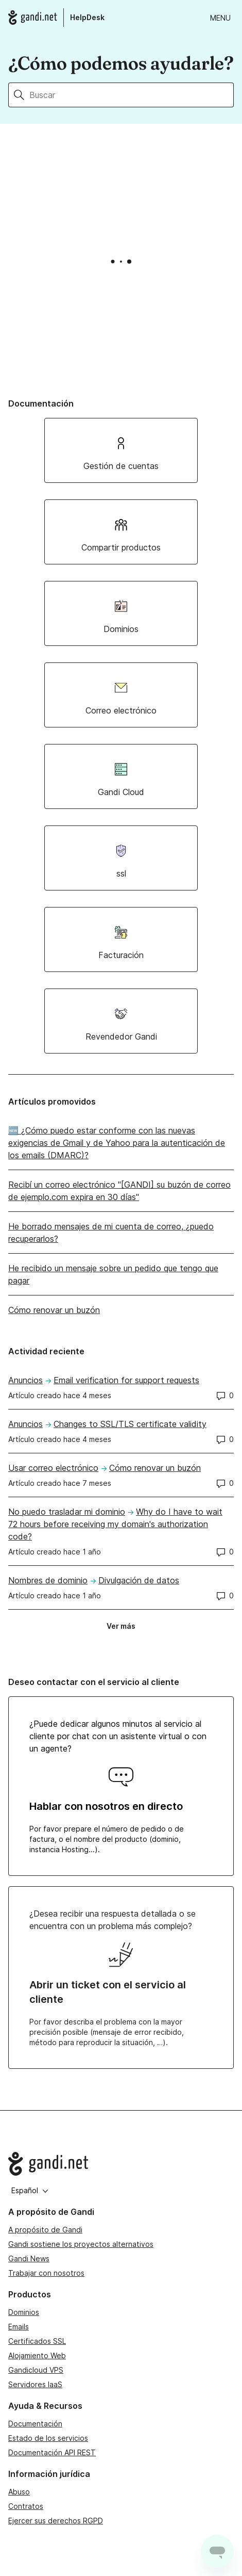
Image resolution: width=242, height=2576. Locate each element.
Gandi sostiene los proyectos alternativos (80, 2244)
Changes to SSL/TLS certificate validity (130, 1424)
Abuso (19, 2491)
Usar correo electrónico (53, 1468)
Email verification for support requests (126, 1380)
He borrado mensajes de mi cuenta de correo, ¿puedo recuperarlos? (111, 1232)
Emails (18, 2326)
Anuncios (25, 1380)
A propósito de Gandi (45, 2229)
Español (29, 2190)
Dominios (23, 2312)
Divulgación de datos (138, 1580)
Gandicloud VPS (35, 2370)
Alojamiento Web (37, 2355)
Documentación (35, 2423)
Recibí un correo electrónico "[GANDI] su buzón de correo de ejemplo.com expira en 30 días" (119, 1190)
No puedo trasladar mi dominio (66, 1511)
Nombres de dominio (48, 1580)
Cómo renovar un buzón (54, 1310)
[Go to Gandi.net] (121, 2164)
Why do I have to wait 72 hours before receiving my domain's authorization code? (115, 1524)
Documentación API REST (52, 2452)
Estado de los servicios (48, 2438)
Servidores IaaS (35, 2384)
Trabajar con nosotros (46, 2273)
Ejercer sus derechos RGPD (55, 2520)
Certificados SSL (37, 2341)
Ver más (124, 1628)
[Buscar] (131, 95)
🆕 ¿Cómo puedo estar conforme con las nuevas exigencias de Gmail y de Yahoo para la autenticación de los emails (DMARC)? (116, 1142)
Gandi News (28, 2258)
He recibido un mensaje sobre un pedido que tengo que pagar (113, 1274)
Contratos (25, 2506)
